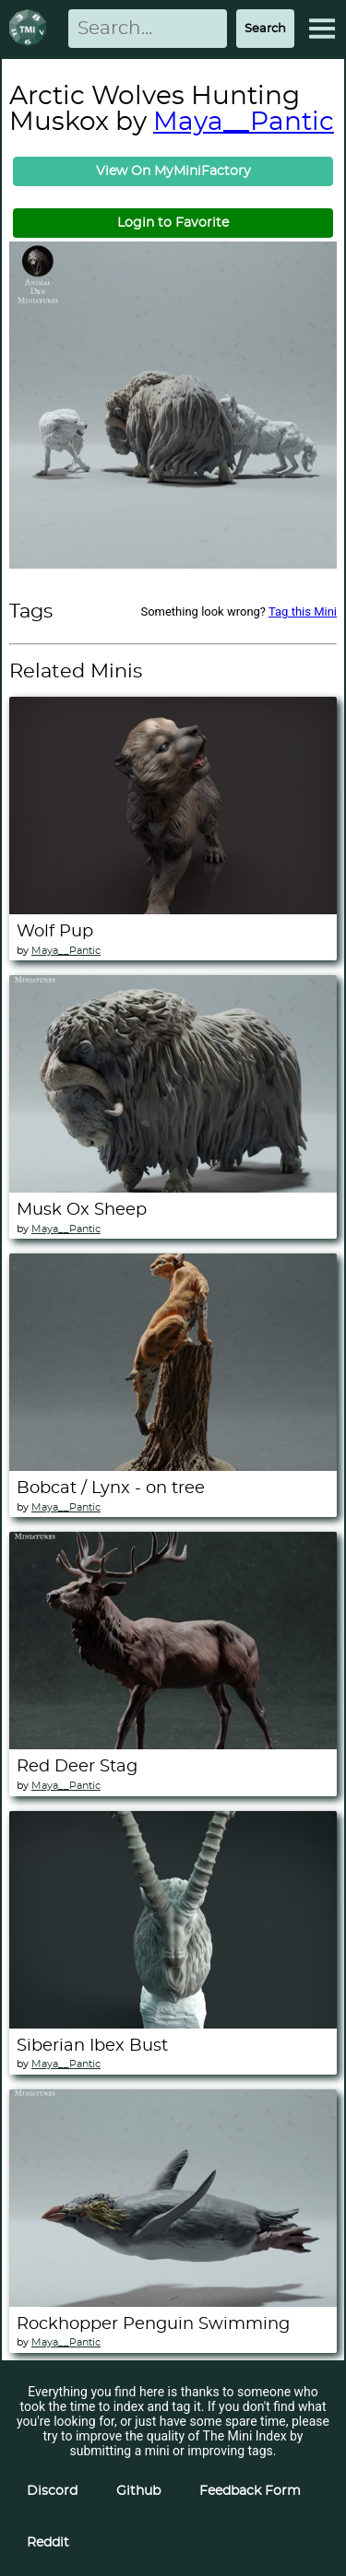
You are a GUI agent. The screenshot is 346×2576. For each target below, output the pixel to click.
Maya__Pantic (243, 122)
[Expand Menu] (322, 28)
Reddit (48, 2542)
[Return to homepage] (31, 29)
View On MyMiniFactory (173, 171)
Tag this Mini (302, 611)
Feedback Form (250, 2491)
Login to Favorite (173, 223)
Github (138, 2491)
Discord (52, 2491)
